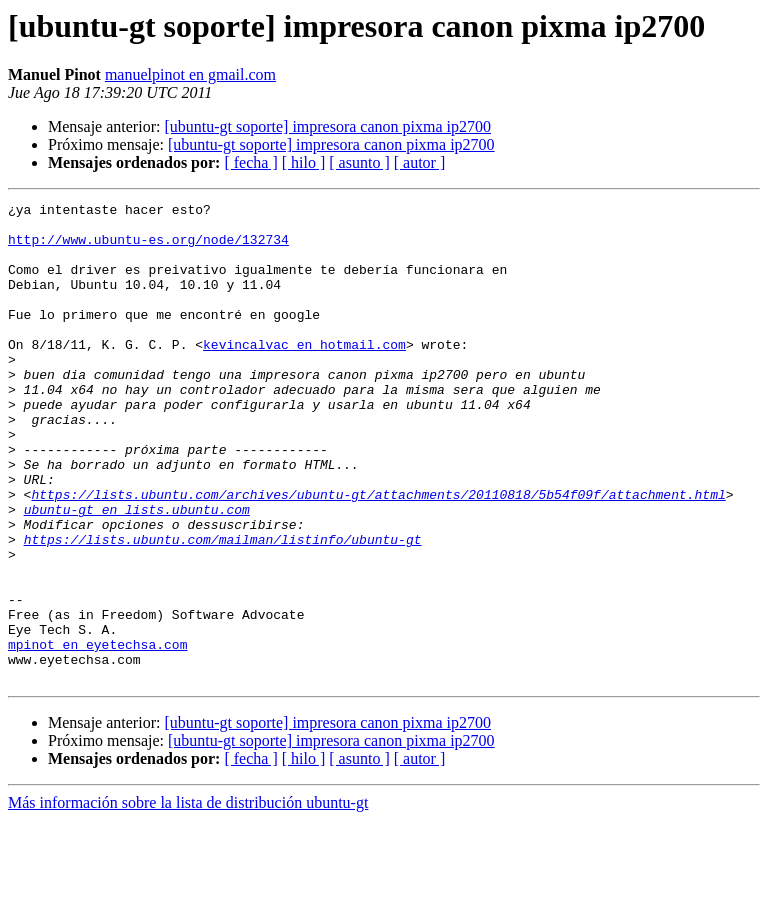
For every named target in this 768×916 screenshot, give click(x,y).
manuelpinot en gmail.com (190, 74)
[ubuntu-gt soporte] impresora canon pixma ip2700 (327, 126)
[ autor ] (420, 162)
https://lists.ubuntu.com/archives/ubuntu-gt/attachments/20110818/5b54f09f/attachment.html (378, 554)
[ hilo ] (304, 162)
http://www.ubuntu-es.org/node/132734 (148, 248)
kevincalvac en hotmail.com (304, 374)
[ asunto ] (359, 162)
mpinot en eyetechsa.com (97, 734)
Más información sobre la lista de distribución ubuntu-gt (188, 898)
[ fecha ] (250, 162)
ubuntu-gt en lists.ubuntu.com (137, 572)
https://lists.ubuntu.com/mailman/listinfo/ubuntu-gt (223, 608)
